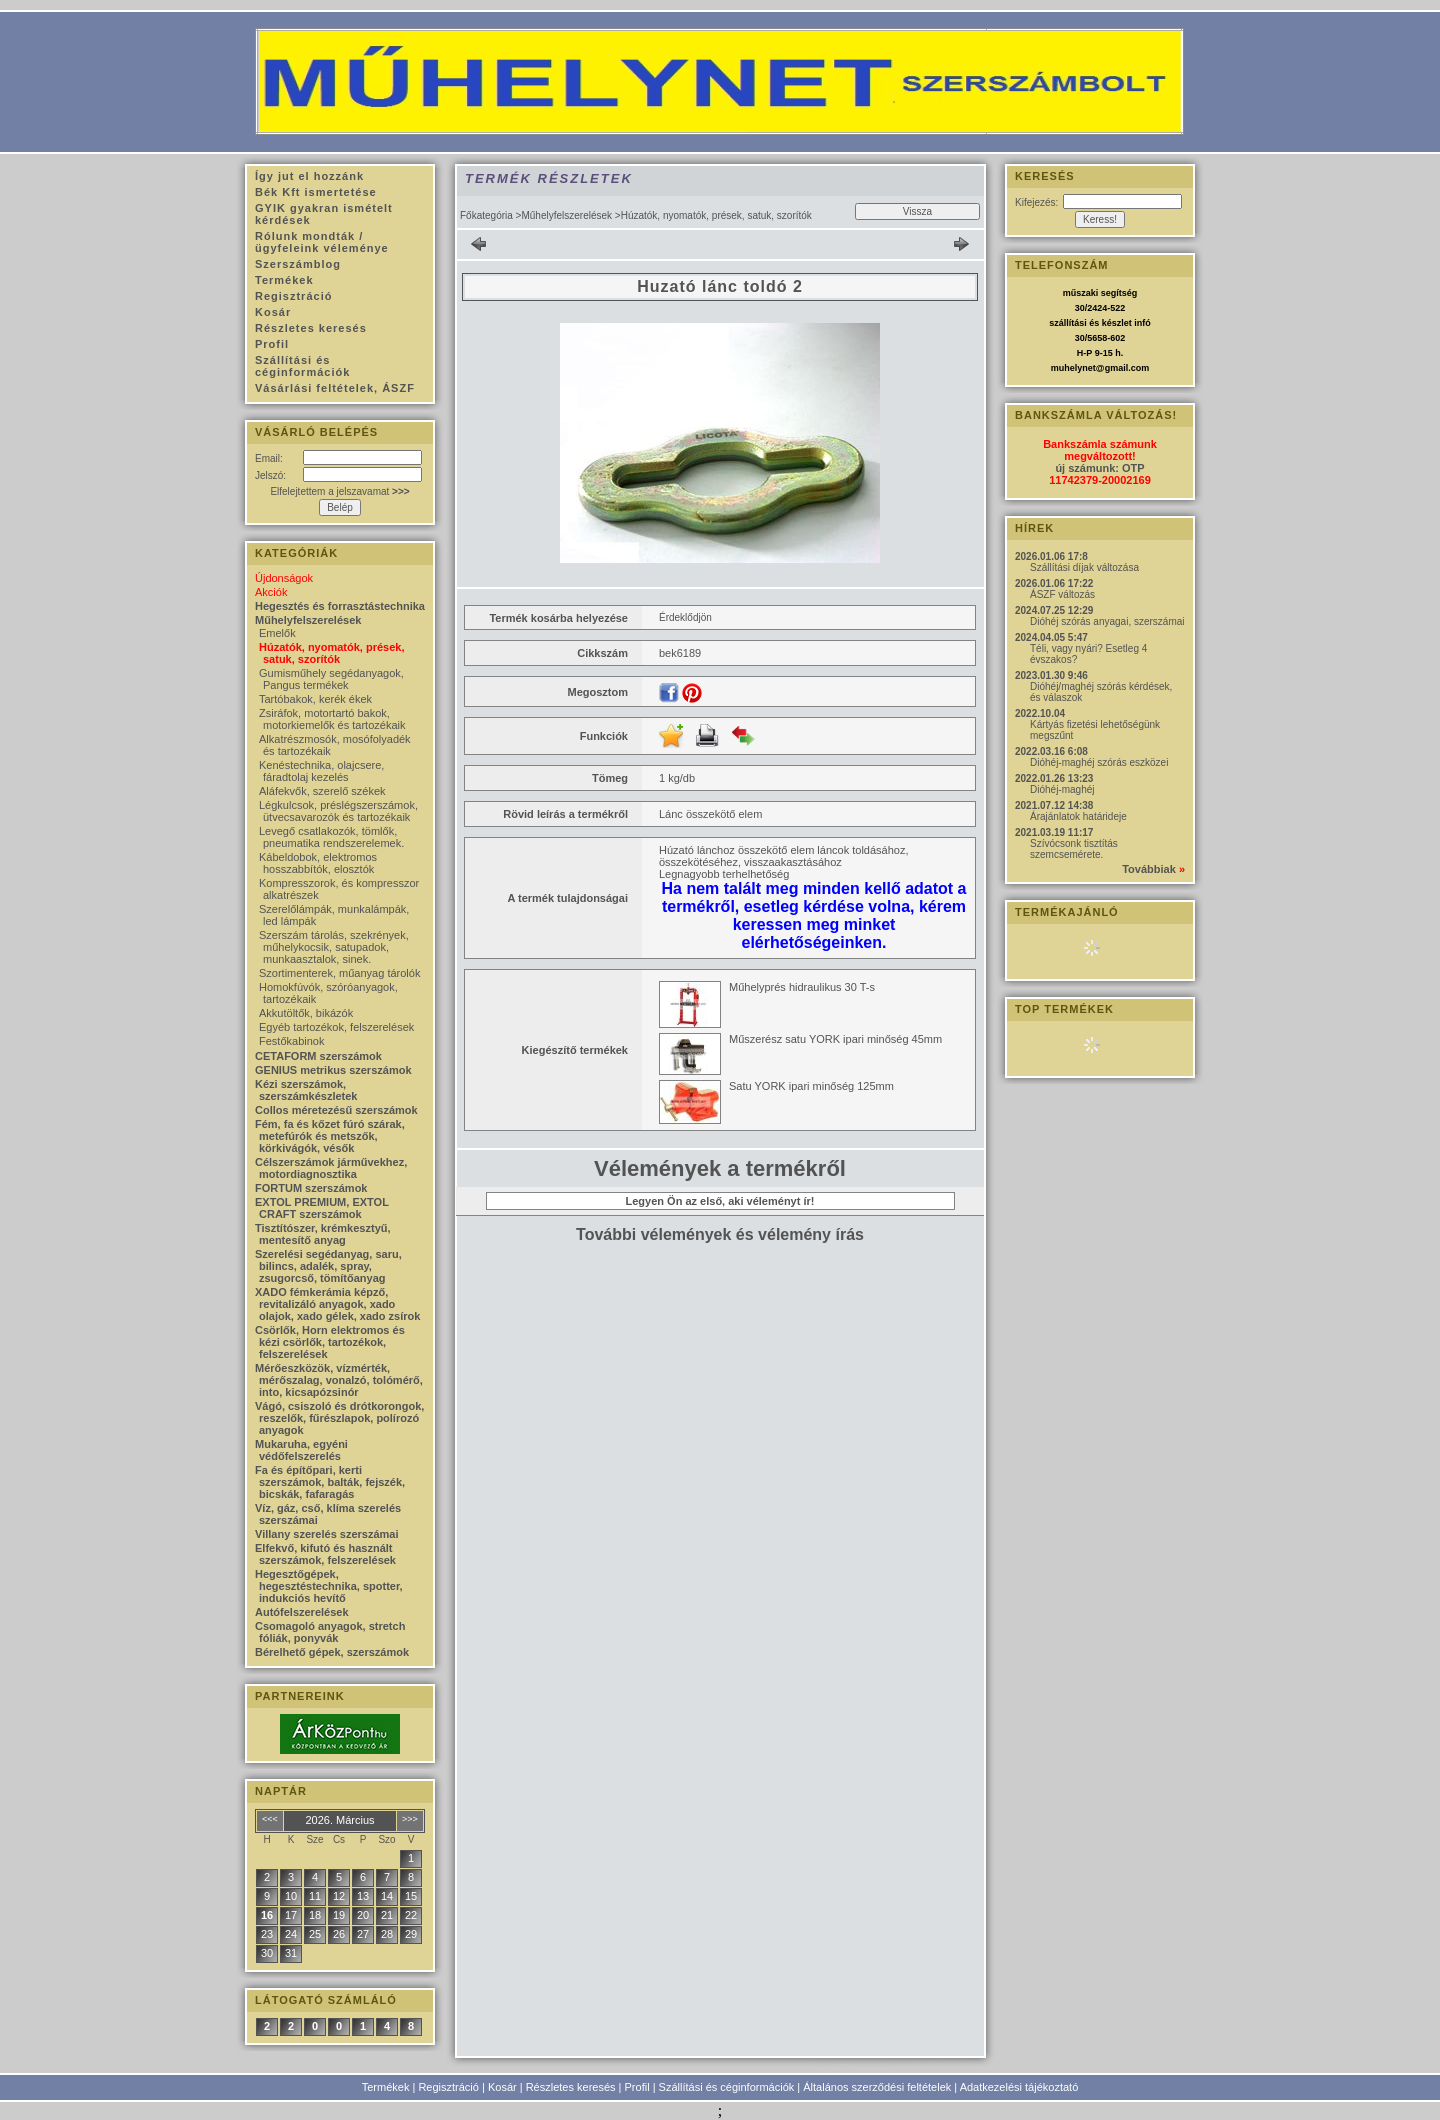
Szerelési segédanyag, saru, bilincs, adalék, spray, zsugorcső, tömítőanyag (328, 1266)
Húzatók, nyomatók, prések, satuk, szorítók (332, 653)
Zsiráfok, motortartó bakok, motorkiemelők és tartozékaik (332, 719)
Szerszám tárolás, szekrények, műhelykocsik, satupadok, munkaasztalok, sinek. (334, 947)
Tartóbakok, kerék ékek (315, 699)
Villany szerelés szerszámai (327, 1534)
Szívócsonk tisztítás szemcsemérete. (1074, 849)
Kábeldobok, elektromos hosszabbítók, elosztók (318, 863)
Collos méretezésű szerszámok (336, 1110)
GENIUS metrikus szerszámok (333, 1070)
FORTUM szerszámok (311, 1188)
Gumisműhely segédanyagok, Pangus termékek (331, 679)
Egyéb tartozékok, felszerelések (336, 1027)
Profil (637, 2087)
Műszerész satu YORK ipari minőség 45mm (835, 1039)
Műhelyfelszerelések (566, 215)
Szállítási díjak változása (1084, 567)
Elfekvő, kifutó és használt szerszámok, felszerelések (325, 1554)
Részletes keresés (571, 2087)
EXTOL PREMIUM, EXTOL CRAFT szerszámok (322, 1208)
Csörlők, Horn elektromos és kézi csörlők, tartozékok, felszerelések (330, 1342)
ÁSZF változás (1062, 594)
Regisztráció (448, 2087)
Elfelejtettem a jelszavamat (339, 491)
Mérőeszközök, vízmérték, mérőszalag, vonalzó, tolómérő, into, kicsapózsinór (339, 1380)
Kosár (502, 2087)
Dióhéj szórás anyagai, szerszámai (1107, 621)
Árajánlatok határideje (1078, 816)
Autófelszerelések (302, 1612)
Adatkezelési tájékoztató (1019, 2087)
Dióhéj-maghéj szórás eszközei (1099, 762)
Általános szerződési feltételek (877, 2087)
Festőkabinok (291, 1041)
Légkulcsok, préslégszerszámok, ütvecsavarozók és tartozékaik (338, 811)
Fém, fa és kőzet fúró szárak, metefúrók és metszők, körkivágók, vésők (330, 1136)
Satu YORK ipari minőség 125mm (811, 1086)
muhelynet (1073, 368)
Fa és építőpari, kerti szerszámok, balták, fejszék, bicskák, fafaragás (330, 1482)
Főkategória (486, 215)
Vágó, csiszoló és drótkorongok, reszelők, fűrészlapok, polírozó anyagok (339, 1418)
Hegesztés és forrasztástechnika (340, 606)
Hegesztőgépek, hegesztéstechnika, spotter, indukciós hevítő (329, 1586)
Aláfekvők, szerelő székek (322, 791)
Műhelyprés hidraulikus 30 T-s (802, 987)
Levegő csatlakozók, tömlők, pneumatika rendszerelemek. (331, 837)
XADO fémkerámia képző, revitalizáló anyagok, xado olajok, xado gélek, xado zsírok (337, 1304)
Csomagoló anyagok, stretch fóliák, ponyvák (330, 1632)
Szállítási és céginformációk (727, 2087)
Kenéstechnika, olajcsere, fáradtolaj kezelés (321, 771)
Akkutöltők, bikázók (306, 1013)
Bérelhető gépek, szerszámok (332, 1652)
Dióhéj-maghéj (1062, 789)
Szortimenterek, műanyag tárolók (339, 973)
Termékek (386, 2087)
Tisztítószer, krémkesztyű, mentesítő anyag (323, 1234)
